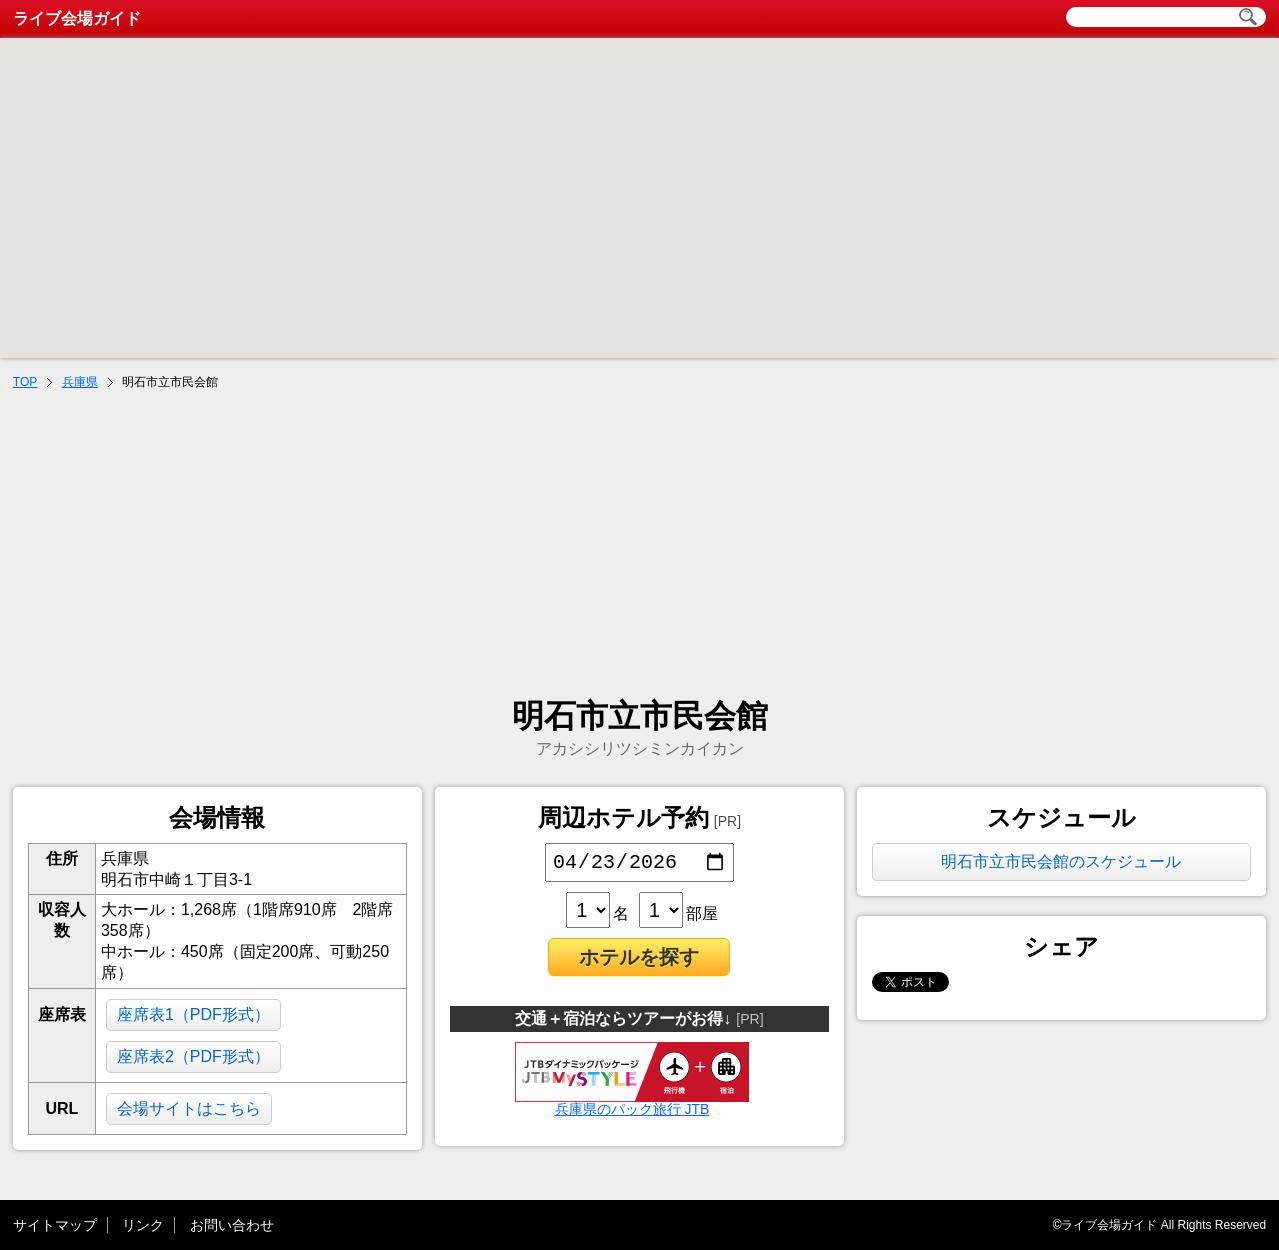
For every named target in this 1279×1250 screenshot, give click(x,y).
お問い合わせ (232, 1225)
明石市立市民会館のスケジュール (1061, 861)
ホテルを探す (639, 961)
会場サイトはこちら (189, 1108)
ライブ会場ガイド (77, 18)
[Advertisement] (640, 546)
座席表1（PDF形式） (193, 1014)
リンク (143, 1225)
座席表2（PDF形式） (193, 1056)
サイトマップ (55, 1225)
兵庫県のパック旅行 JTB (632, 1106)
